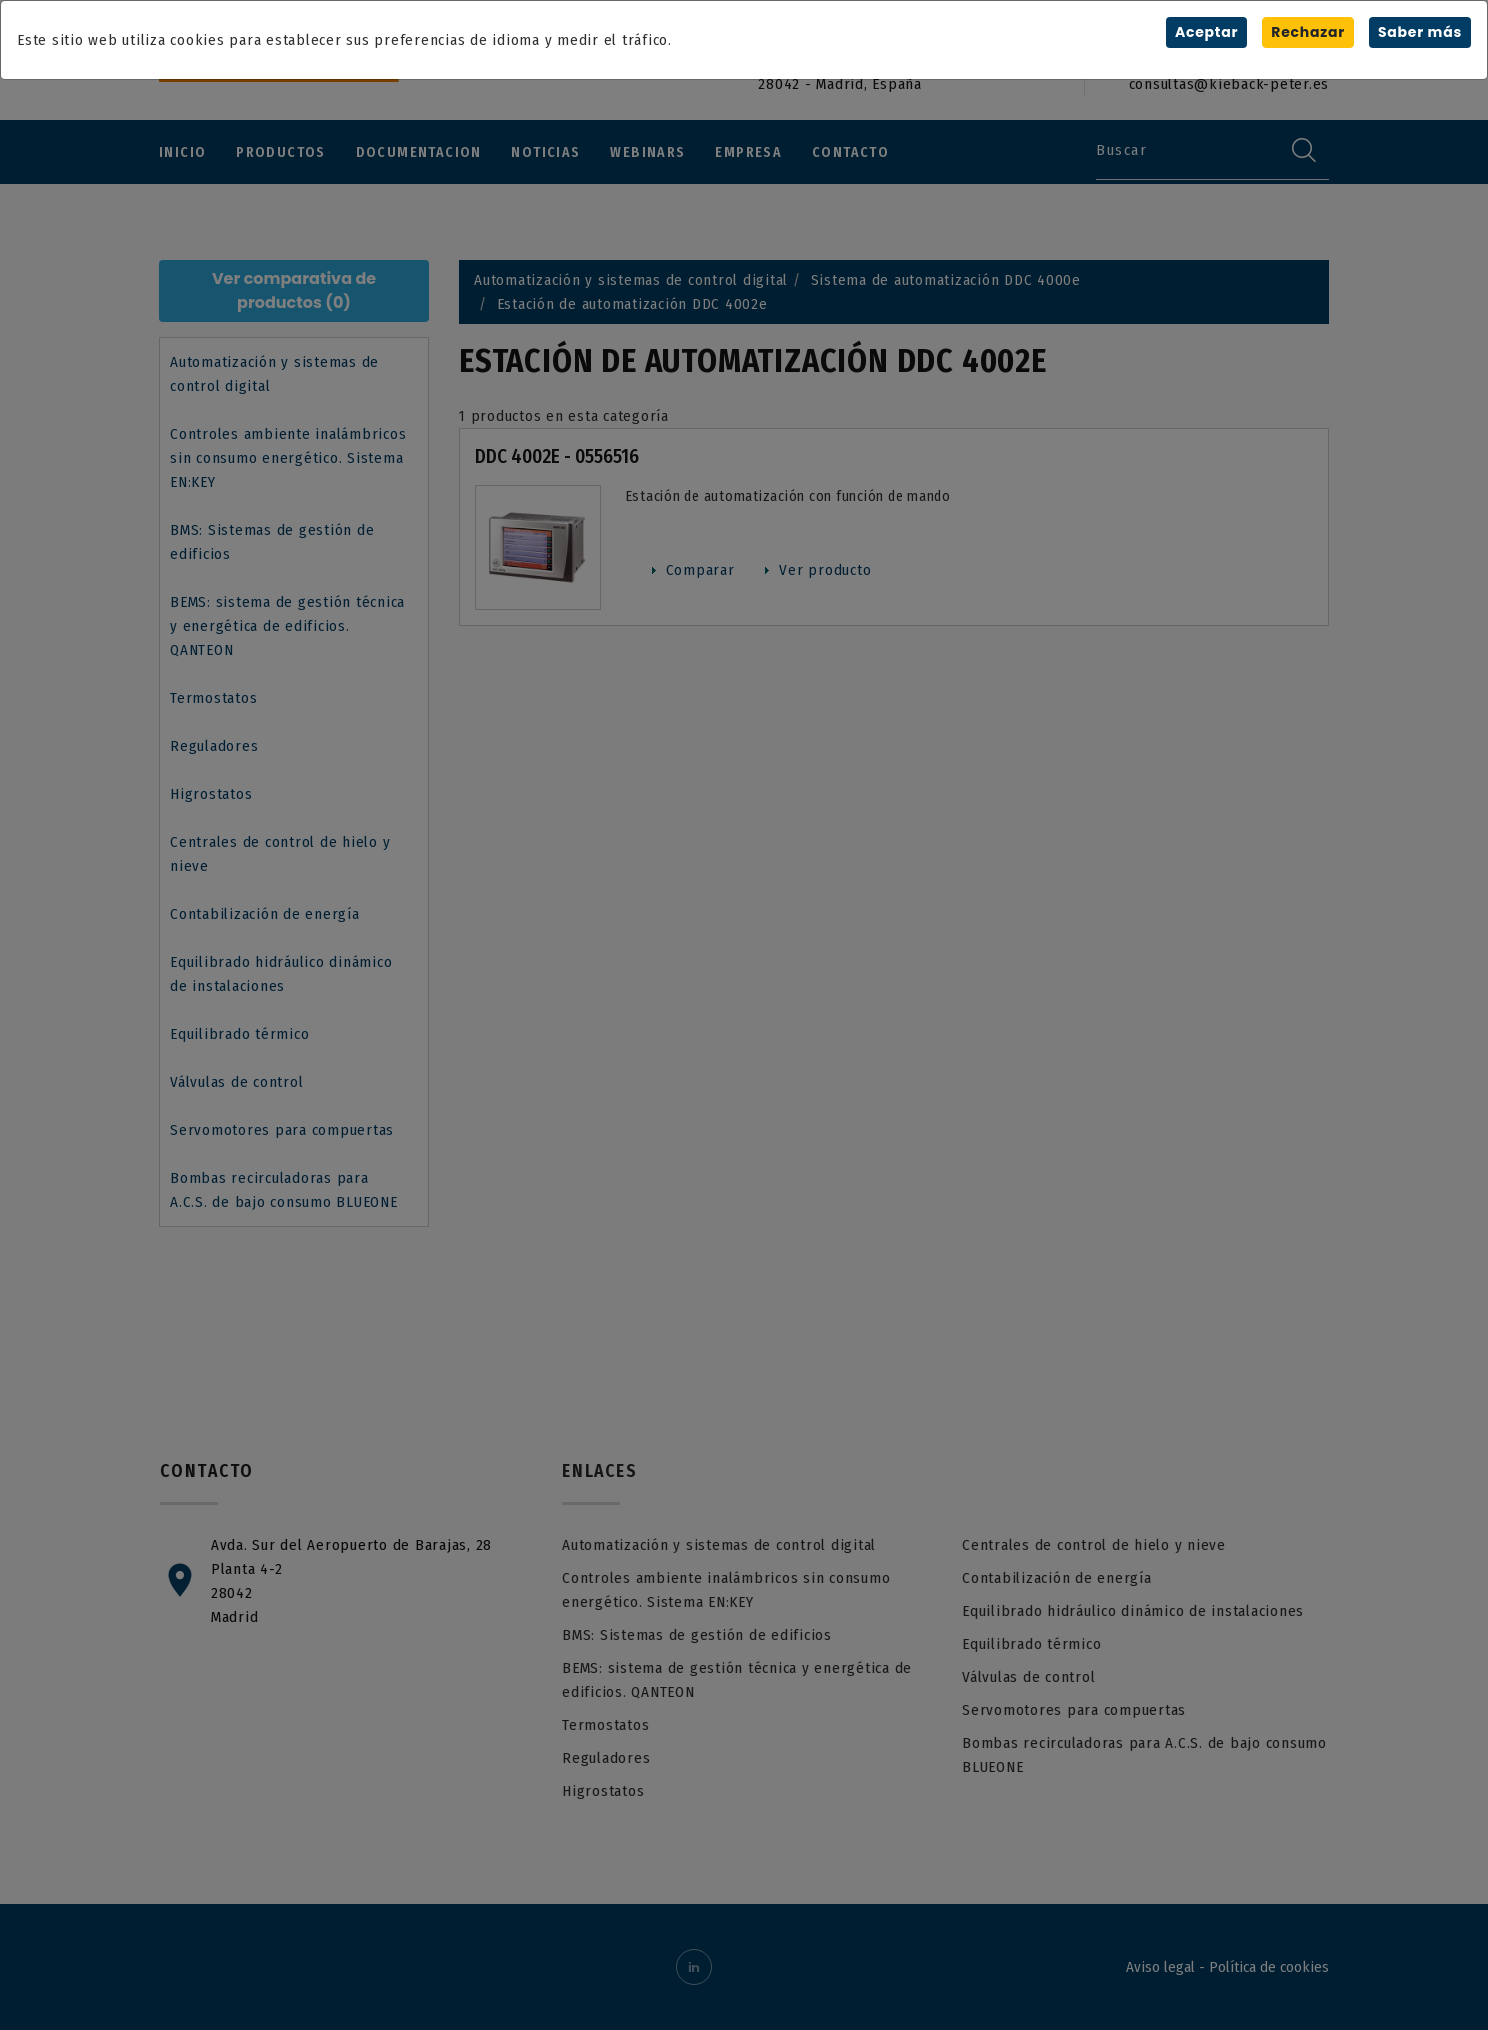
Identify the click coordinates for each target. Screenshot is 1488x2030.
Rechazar (1308, 32)
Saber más (1420, 32)
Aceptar (1206, 32)
